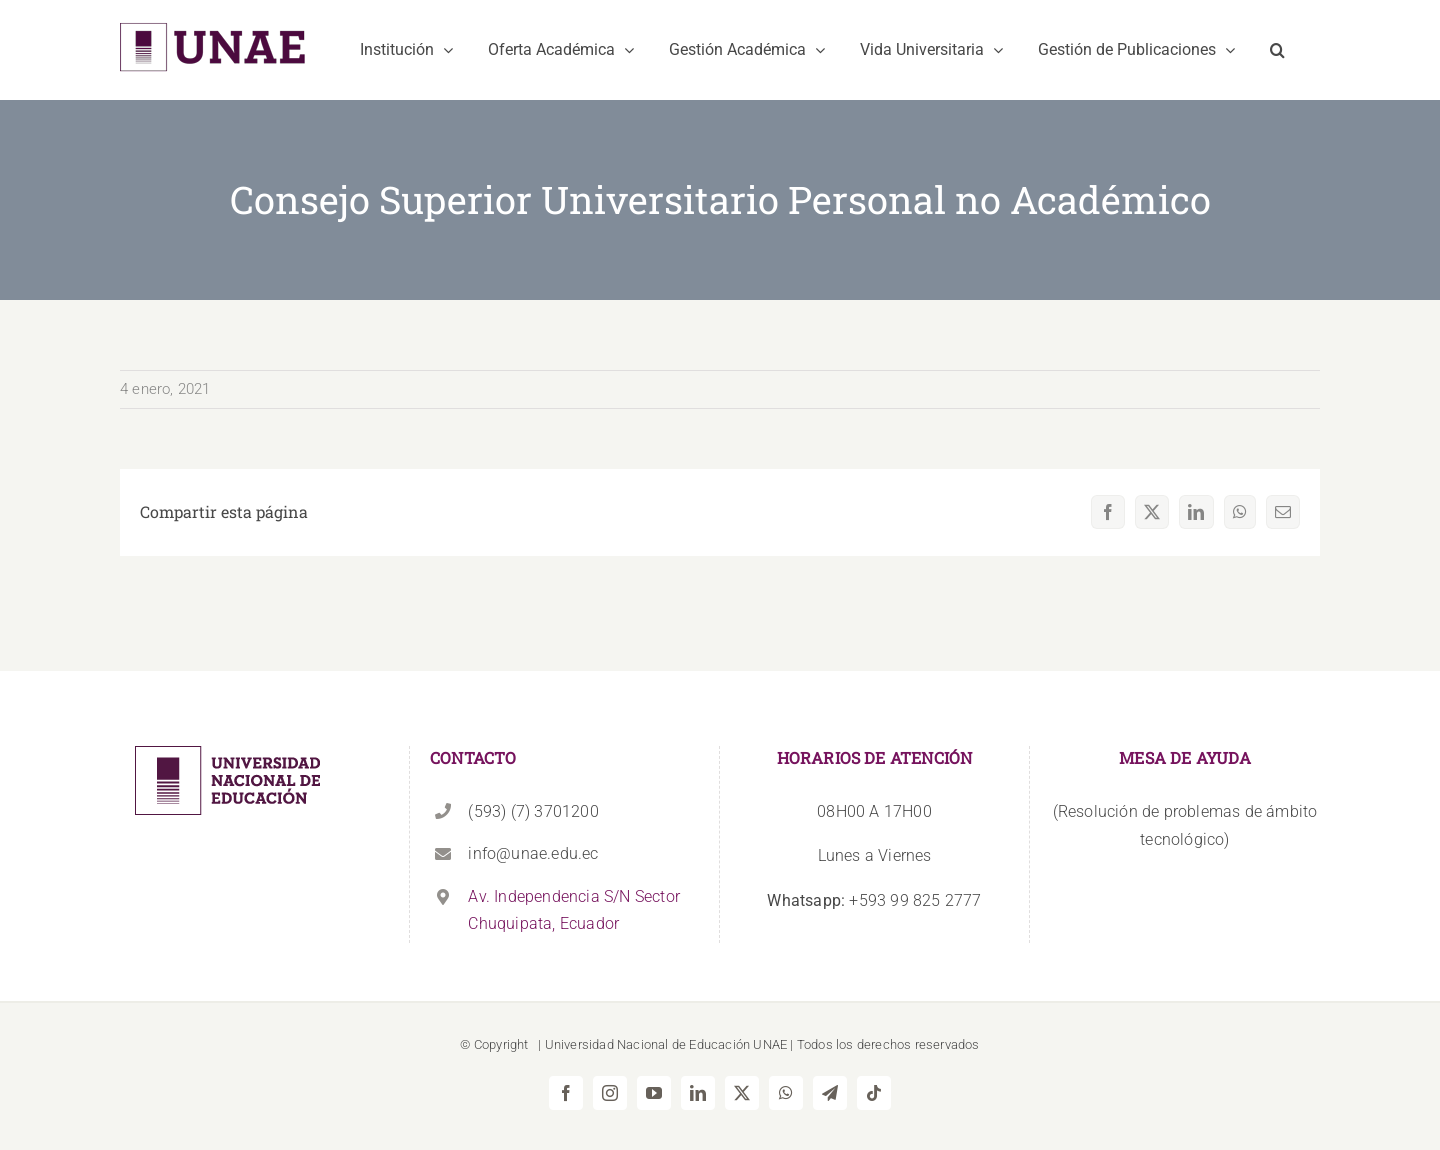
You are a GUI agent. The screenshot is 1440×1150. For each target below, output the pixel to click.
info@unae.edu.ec (533, 853)
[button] (1277, 50)
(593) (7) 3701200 (533, 811)
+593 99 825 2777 (874, 900)
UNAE (770, 1044)
